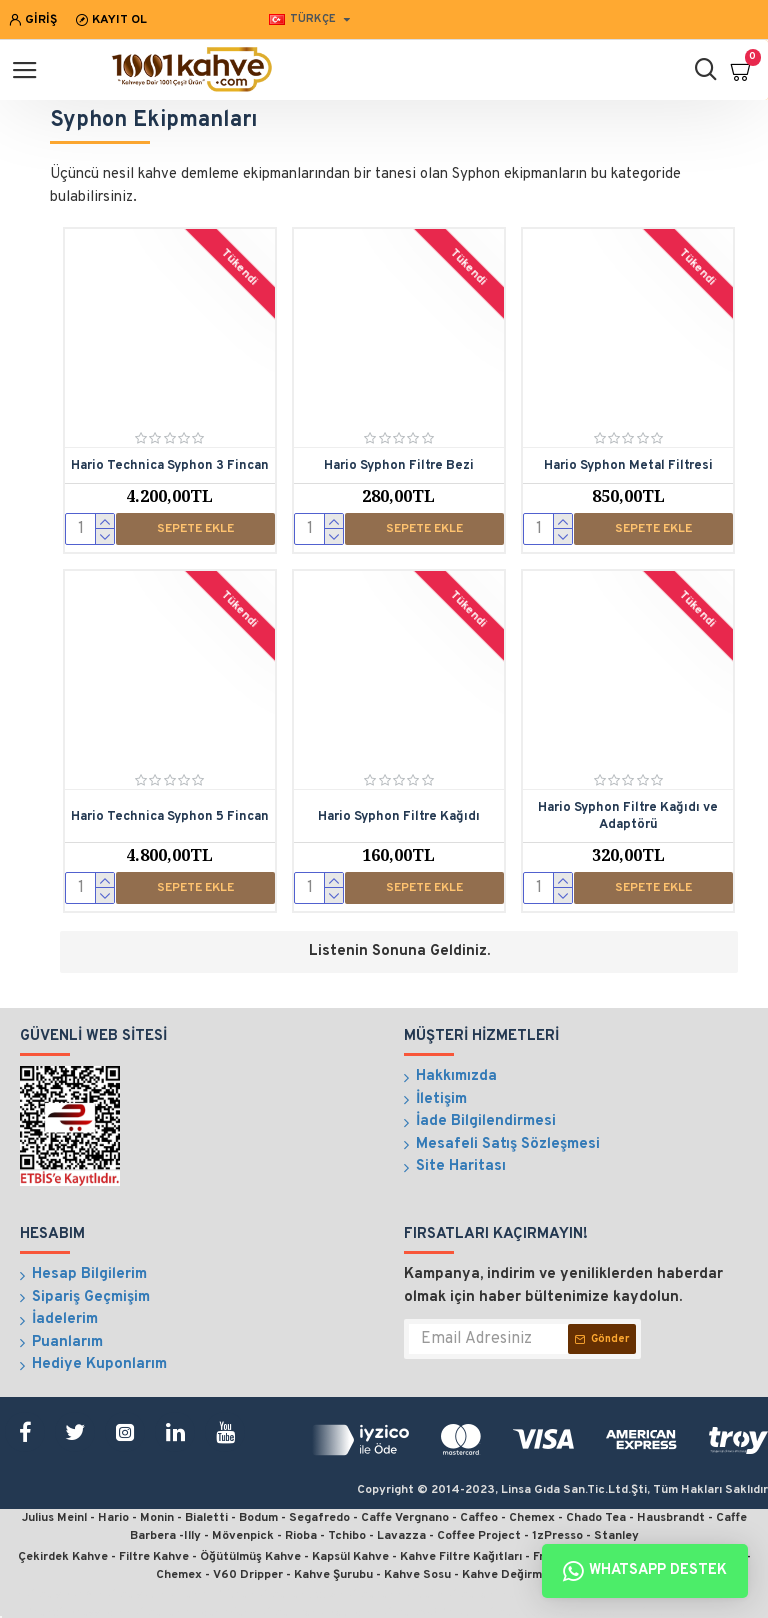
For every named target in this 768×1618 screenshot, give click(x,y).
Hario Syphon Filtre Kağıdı (399, 817)
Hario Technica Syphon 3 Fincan (170, 466)
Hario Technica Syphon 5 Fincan (170, 817)
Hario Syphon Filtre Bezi (399, 466)
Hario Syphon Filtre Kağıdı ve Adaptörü (628, 816)
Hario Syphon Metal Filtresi (628, 466)
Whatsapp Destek (645, 1571)
